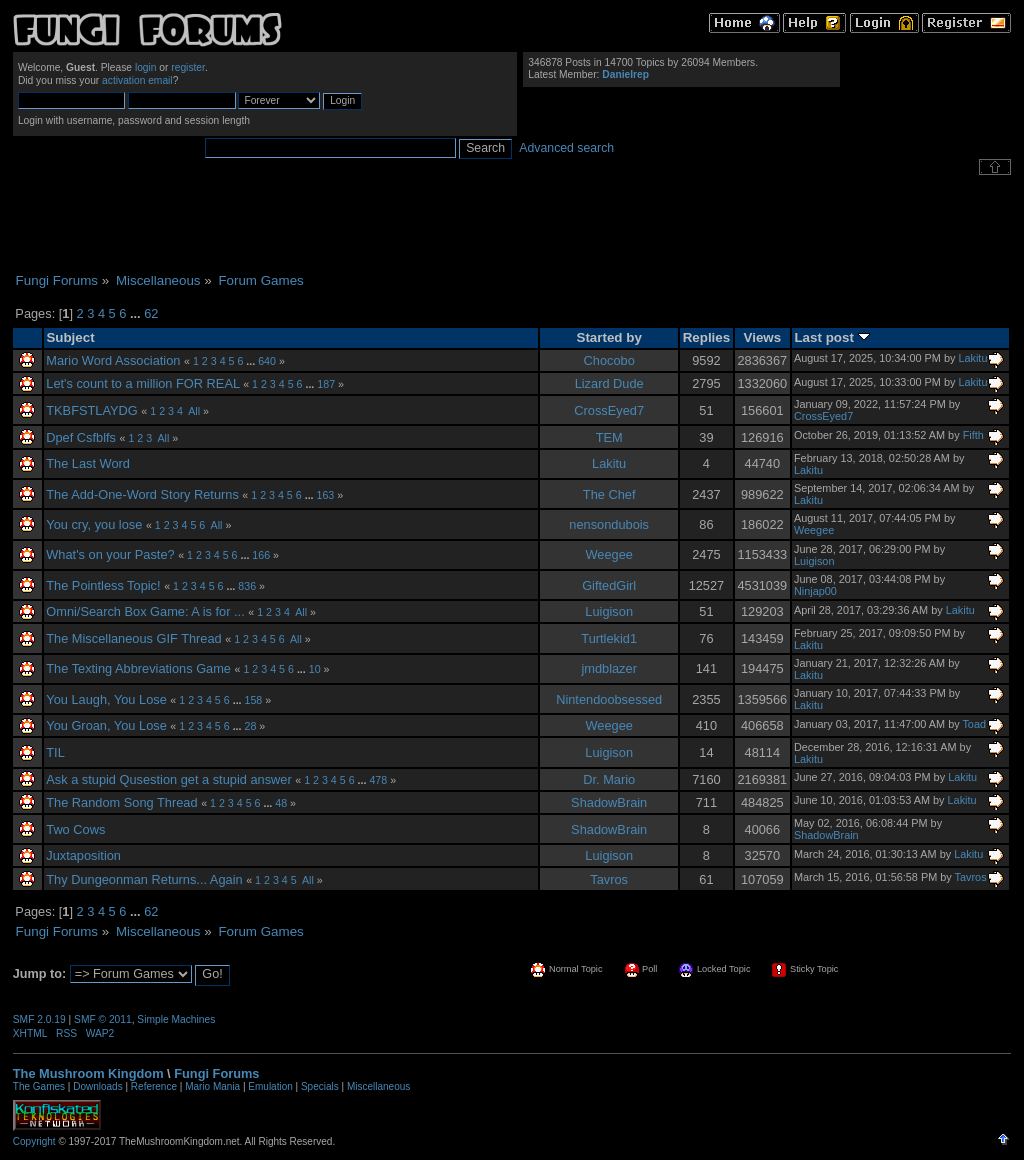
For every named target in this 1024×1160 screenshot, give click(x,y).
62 (151, 313)
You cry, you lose (94, 524)
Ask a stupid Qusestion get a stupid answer (168, 779)
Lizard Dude (609, 383)
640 (267, 361)
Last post (831, 337)
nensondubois (609, 524)
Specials (320, 1086)
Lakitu (972, 358)
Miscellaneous (378, 1086)
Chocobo (609, 360)
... (137, 313)
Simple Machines (176, 1019)
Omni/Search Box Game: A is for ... (145, 611)
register (188, 67)
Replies (707, 337)
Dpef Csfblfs (81, 437)
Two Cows (75, 829)
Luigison (814, 561)
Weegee (814, 530)
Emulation (270, 1086)
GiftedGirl (609, 585)
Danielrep (625, 74)
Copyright (34, 1141)
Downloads (97, 1086)
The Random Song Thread (121, 802)
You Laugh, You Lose (106, 699)
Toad (974, 724)
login (146, 67)
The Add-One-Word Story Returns (142, 494)
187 (326, 384)
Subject (70, 337)
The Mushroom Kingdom (88, 1073)
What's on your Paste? (110, 554)
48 (281, 803)
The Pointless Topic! (103, 585)
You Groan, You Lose (106, 725)
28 (251, 726)
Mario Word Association (113, 360)
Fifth (973, 435)
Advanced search (566, 148)
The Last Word (88, 463)
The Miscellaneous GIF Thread (133, 638)
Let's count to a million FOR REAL (142, 383)
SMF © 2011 (103, 1019)
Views (763, 337)
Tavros (609, 879)
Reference (154, 1086)
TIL (55, 752)
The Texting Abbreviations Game (138, 668)
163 (326, 495)
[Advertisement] (512, 224)
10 (315, 669)
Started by (609, 337)
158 (254, 700)
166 (261, 555)
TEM (609, 437)
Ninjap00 (815, 591)
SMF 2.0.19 (39, 1019)
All (194, 411)
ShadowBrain (609, 802)
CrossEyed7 (609, 410)
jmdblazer (608, 668)
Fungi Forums (216, 1073)
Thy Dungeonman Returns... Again (144, 879)
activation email (137, 80)
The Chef (609, 494)
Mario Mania (212, 1086)
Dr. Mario (609, 779)
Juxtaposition (83, 855)
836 (247, 586)
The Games (39, 1086)
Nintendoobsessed (609, 699)
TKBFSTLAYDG (92, 410)
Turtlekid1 (609, 638)
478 (378, 780)
